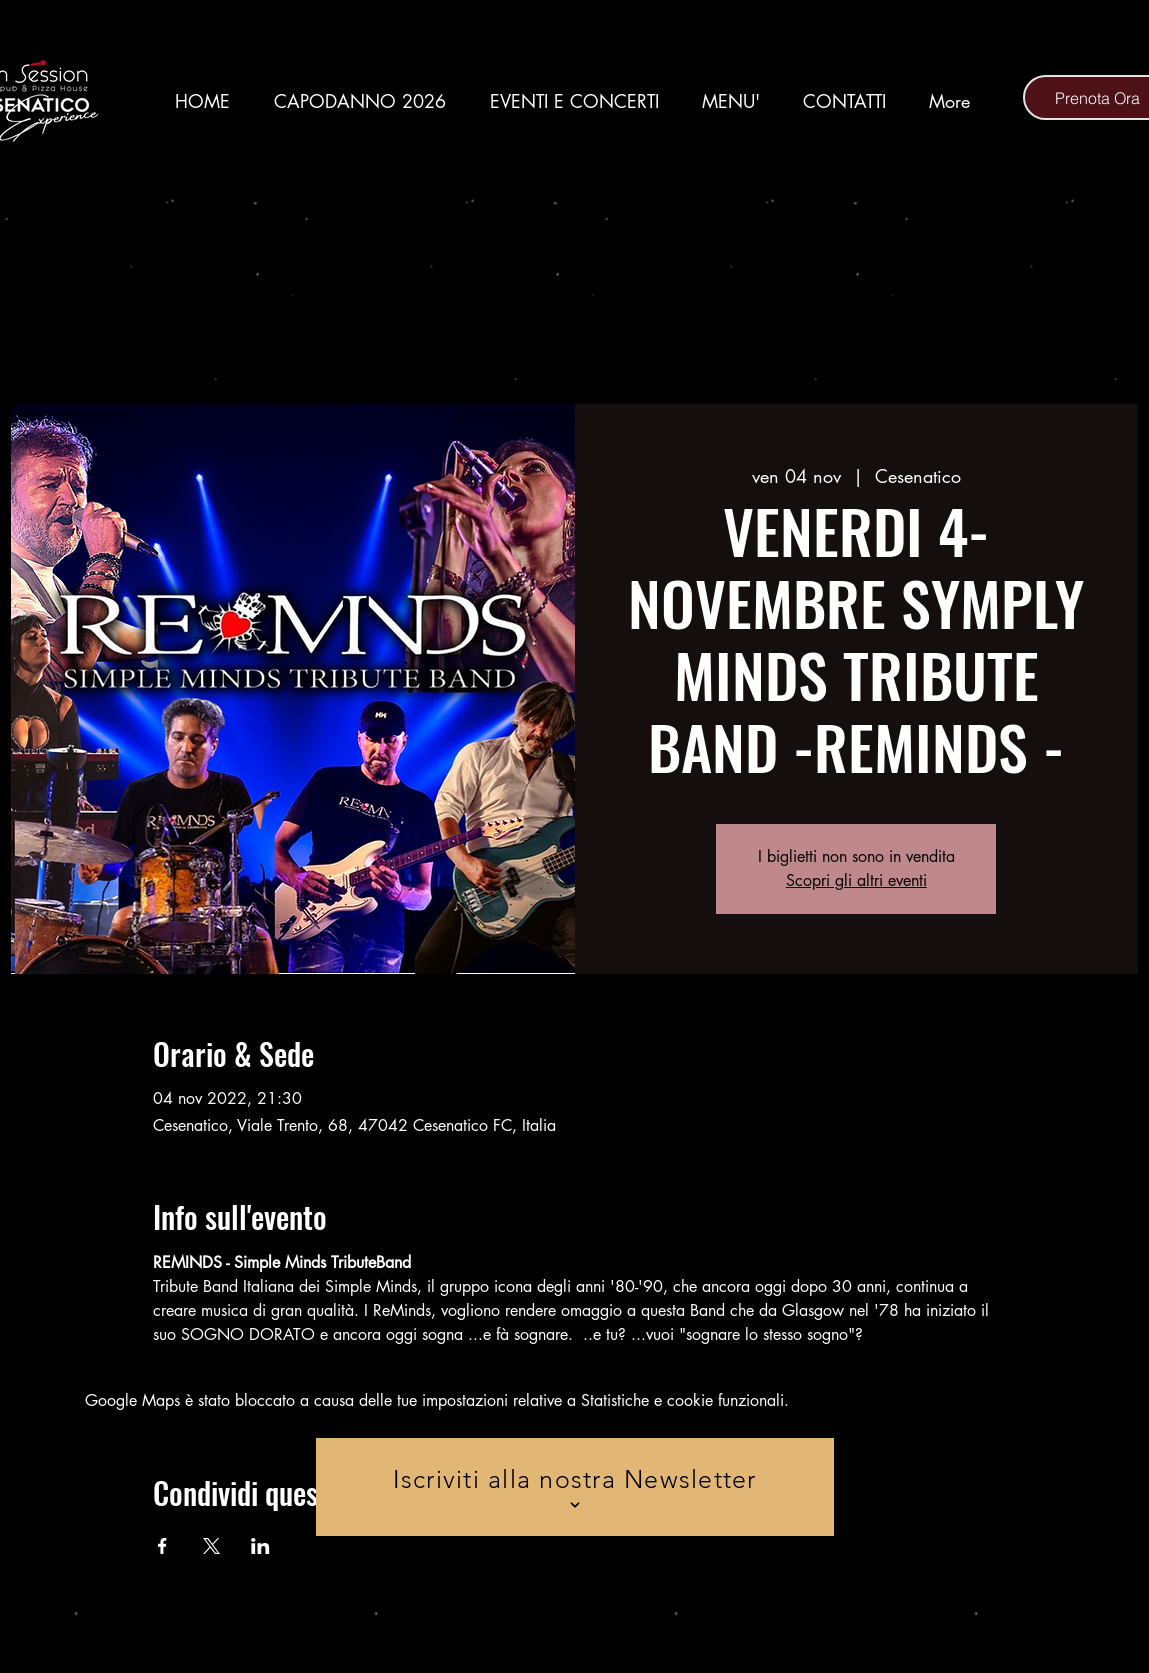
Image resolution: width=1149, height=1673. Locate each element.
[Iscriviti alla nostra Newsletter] (575, 1487)
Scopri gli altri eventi (856, 880)
